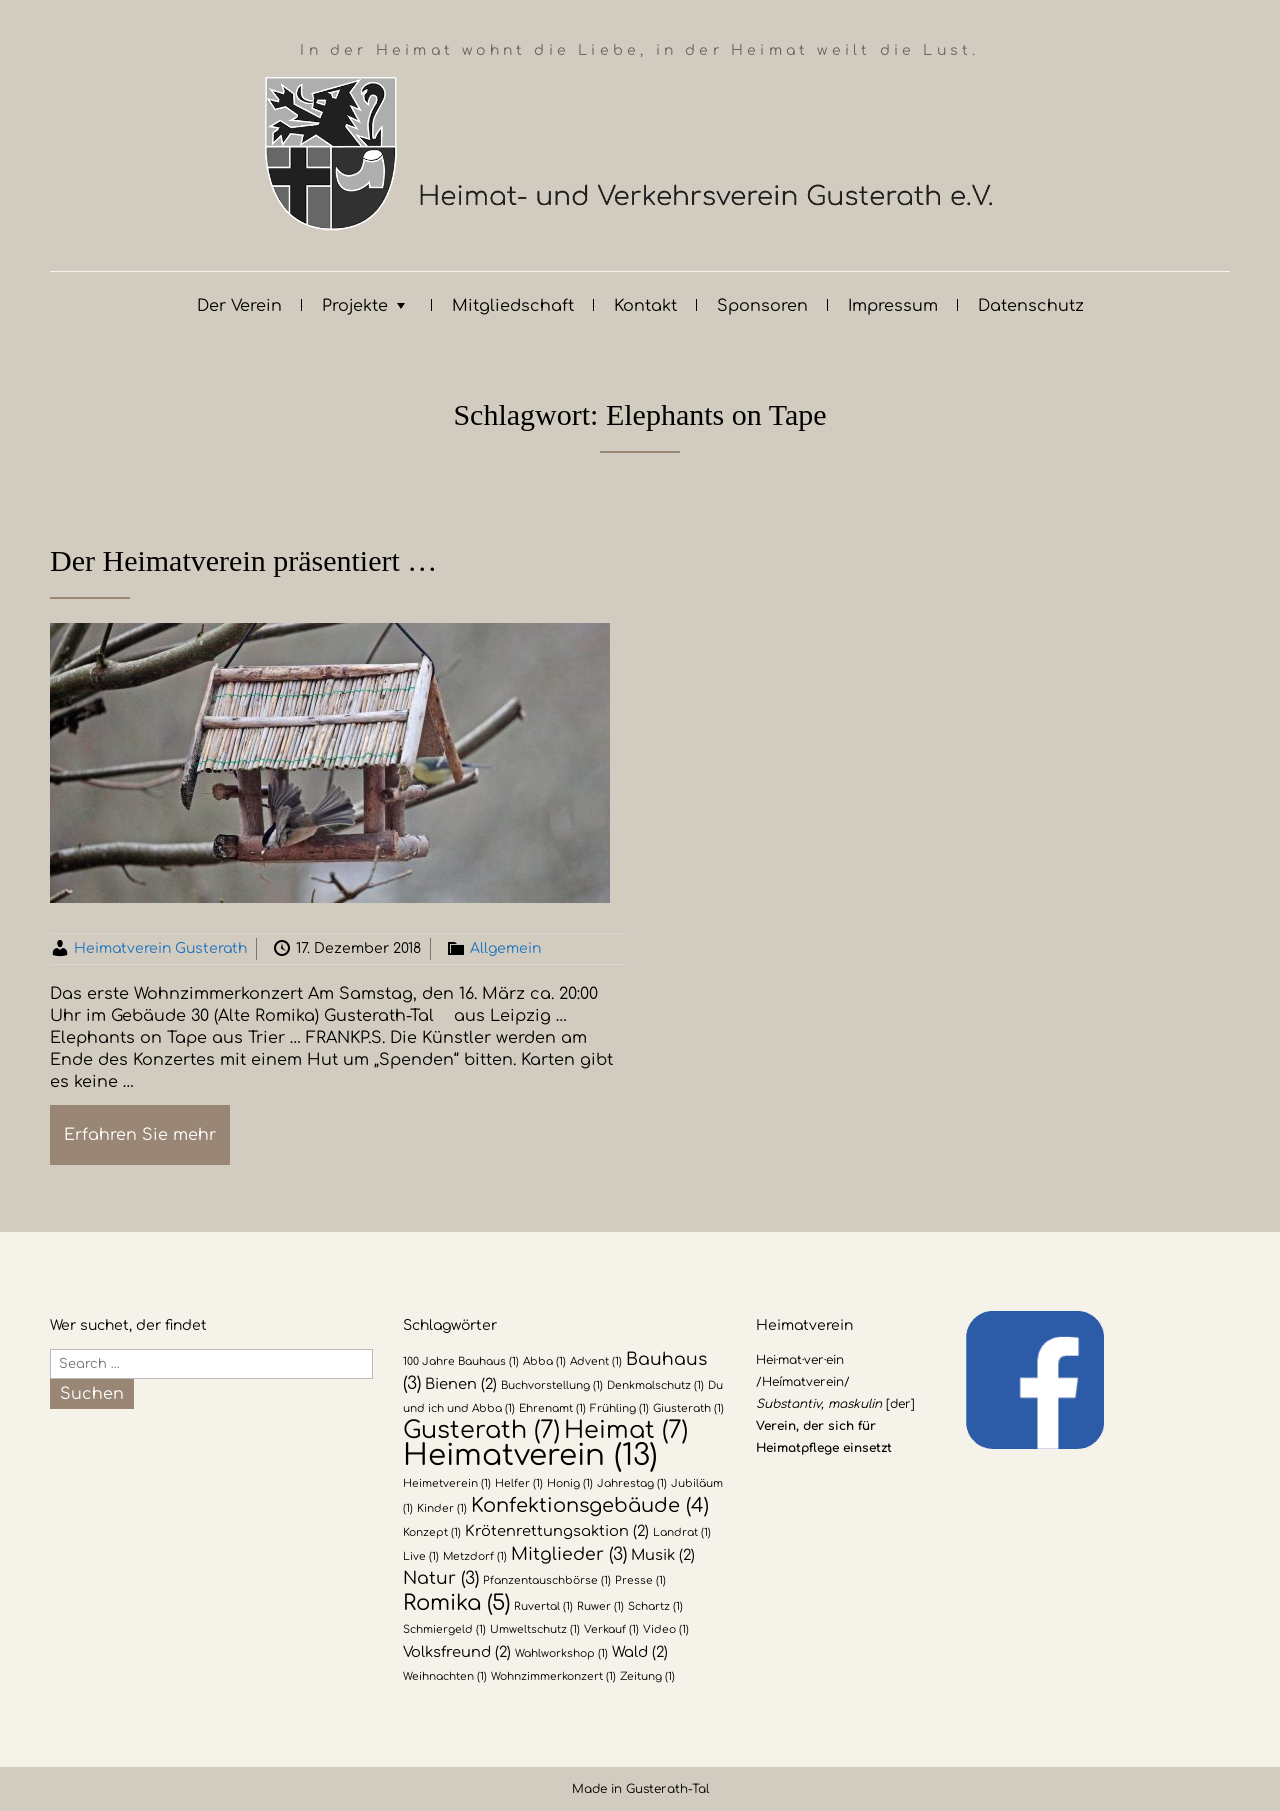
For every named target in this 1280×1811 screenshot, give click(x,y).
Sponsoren (762, 306)
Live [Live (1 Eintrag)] (421, 1556)
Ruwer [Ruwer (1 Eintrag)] (600, 1606)
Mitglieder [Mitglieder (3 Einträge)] (569, 1554)
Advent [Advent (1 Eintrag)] (596, 1361)
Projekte (355, 306)
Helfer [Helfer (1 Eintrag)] (519, 1483)
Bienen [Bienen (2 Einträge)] (461, 1384)
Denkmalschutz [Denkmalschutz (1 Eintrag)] (655, 1385)
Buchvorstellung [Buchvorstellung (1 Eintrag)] (552, 1385)
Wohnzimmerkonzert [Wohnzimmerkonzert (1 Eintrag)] (553, 1676)
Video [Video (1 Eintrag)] (666, 1629)
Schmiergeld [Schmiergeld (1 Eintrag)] (444, 1629)
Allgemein (505, 948)
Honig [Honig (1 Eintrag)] (570, 1483)
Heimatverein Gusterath (160, 948)
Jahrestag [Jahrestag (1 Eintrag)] (632, 1483)
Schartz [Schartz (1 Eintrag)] (655, 1606)
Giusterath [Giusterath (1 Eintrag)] (688, 1408)
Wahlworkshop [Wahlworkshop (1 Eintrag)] (561, 1653)
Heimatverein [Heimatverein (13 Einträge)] (530, 1455)
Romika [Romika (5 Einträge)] (456, 1603)
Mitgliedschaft (513, 306)
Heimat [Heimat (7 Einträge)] (626, 1430)
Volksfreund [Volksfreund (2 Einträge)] (457, 1652)
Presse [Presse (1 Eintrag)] (640, 1580)
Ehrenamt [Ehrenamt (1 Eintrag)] (552, 1408)
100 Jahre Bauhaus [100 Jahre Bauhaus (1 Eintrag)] (461, 1361)
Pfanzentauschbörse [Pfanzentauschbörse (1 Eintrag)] (547, 1580)
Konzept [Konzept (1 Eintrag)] (432, 1532)
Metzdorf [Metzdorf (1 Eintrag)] (475, 1556)
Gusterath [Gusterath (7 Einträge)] (481, 1430)
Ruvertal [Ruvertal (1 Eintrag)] (543, 1606)
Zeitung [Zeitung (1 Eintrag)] (647, 1676)
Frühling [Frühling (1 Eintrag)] (619, 1408)
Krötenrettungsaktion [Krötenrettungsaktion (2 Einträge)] (557, 1531)
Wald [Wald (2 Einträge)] (640, 1652)
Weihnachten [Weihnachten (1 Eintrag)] (445, 1676)
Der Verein (239, 306)
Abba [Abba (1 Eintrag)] (544, 1361)
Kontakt (645, 306)
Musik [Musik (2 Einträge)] (663, 1555)
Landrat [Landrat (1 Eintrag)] (682, 1532)
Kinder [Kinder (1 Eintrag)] (442, 1508)
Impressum (893, 306)
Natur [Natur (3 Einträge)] (441, 1578)
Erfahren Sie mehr (140, 1135)
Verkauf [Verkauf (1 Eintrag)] (611, 1629)
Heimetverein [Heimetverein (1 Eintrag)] (447, 1483)
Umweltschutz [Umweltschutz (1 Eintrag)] (535, 1629)
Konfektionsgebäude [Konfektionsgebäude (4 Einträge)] (590, 1506)
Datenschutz (1031, 306)
